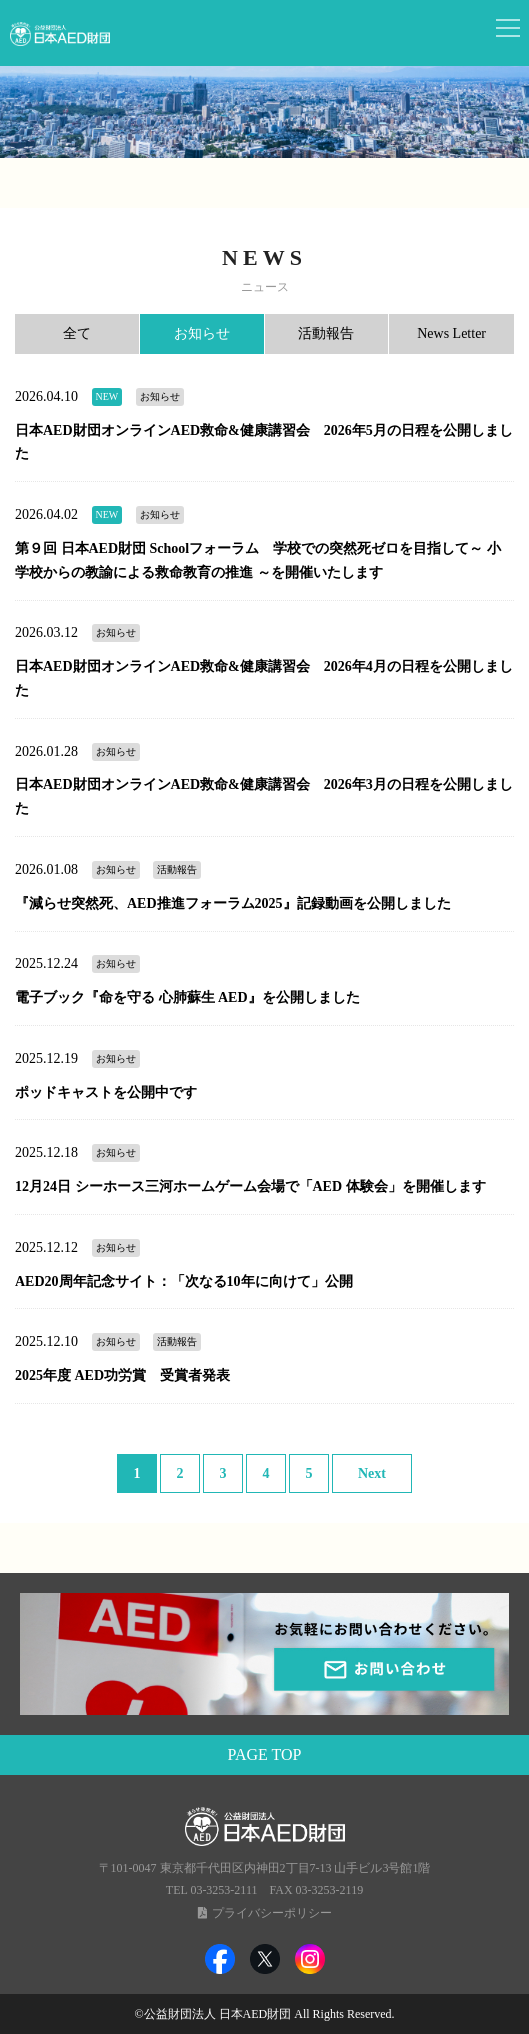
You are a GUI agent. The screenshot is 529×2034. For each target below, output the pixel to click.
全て (77, 333)
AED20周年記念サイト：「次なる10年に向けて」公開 (184, 1281)
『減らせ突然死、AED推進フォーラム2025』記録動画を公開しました (233, 903)
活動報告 (326, 333)
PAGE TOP (265, 1754)
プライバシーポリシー (272, 1913)
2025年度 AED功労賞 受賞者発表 (122, 1375)
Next (372, 1473)
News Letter (451, 333)
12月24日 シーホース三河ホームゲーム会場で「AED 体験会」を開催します (250, 1186)
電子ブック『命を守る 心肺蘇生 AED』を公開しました (187, 997)
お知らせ (202, 333)
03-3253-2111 (223, 1890)
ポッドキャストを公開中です (106, 1092)
